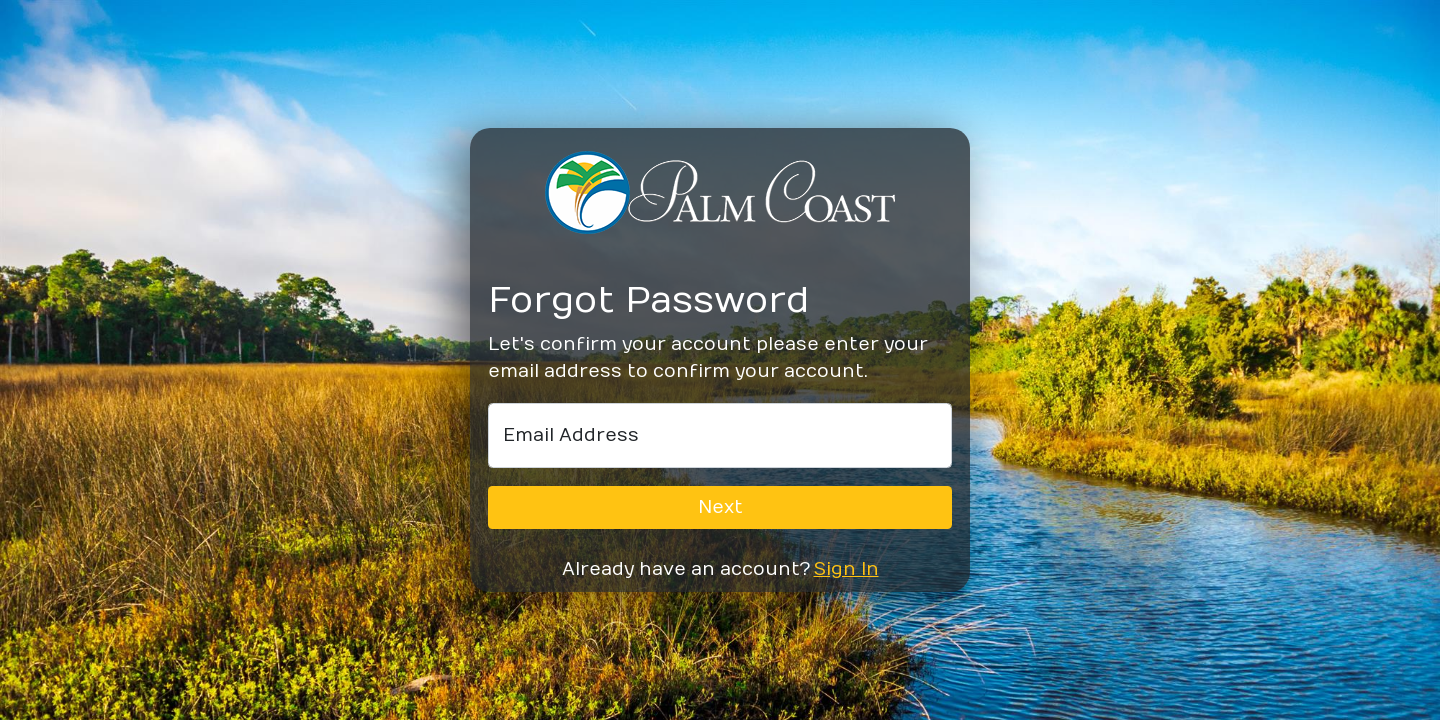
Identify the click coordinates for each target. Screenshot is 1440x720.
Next (720, 507)
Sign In (846, 569)
